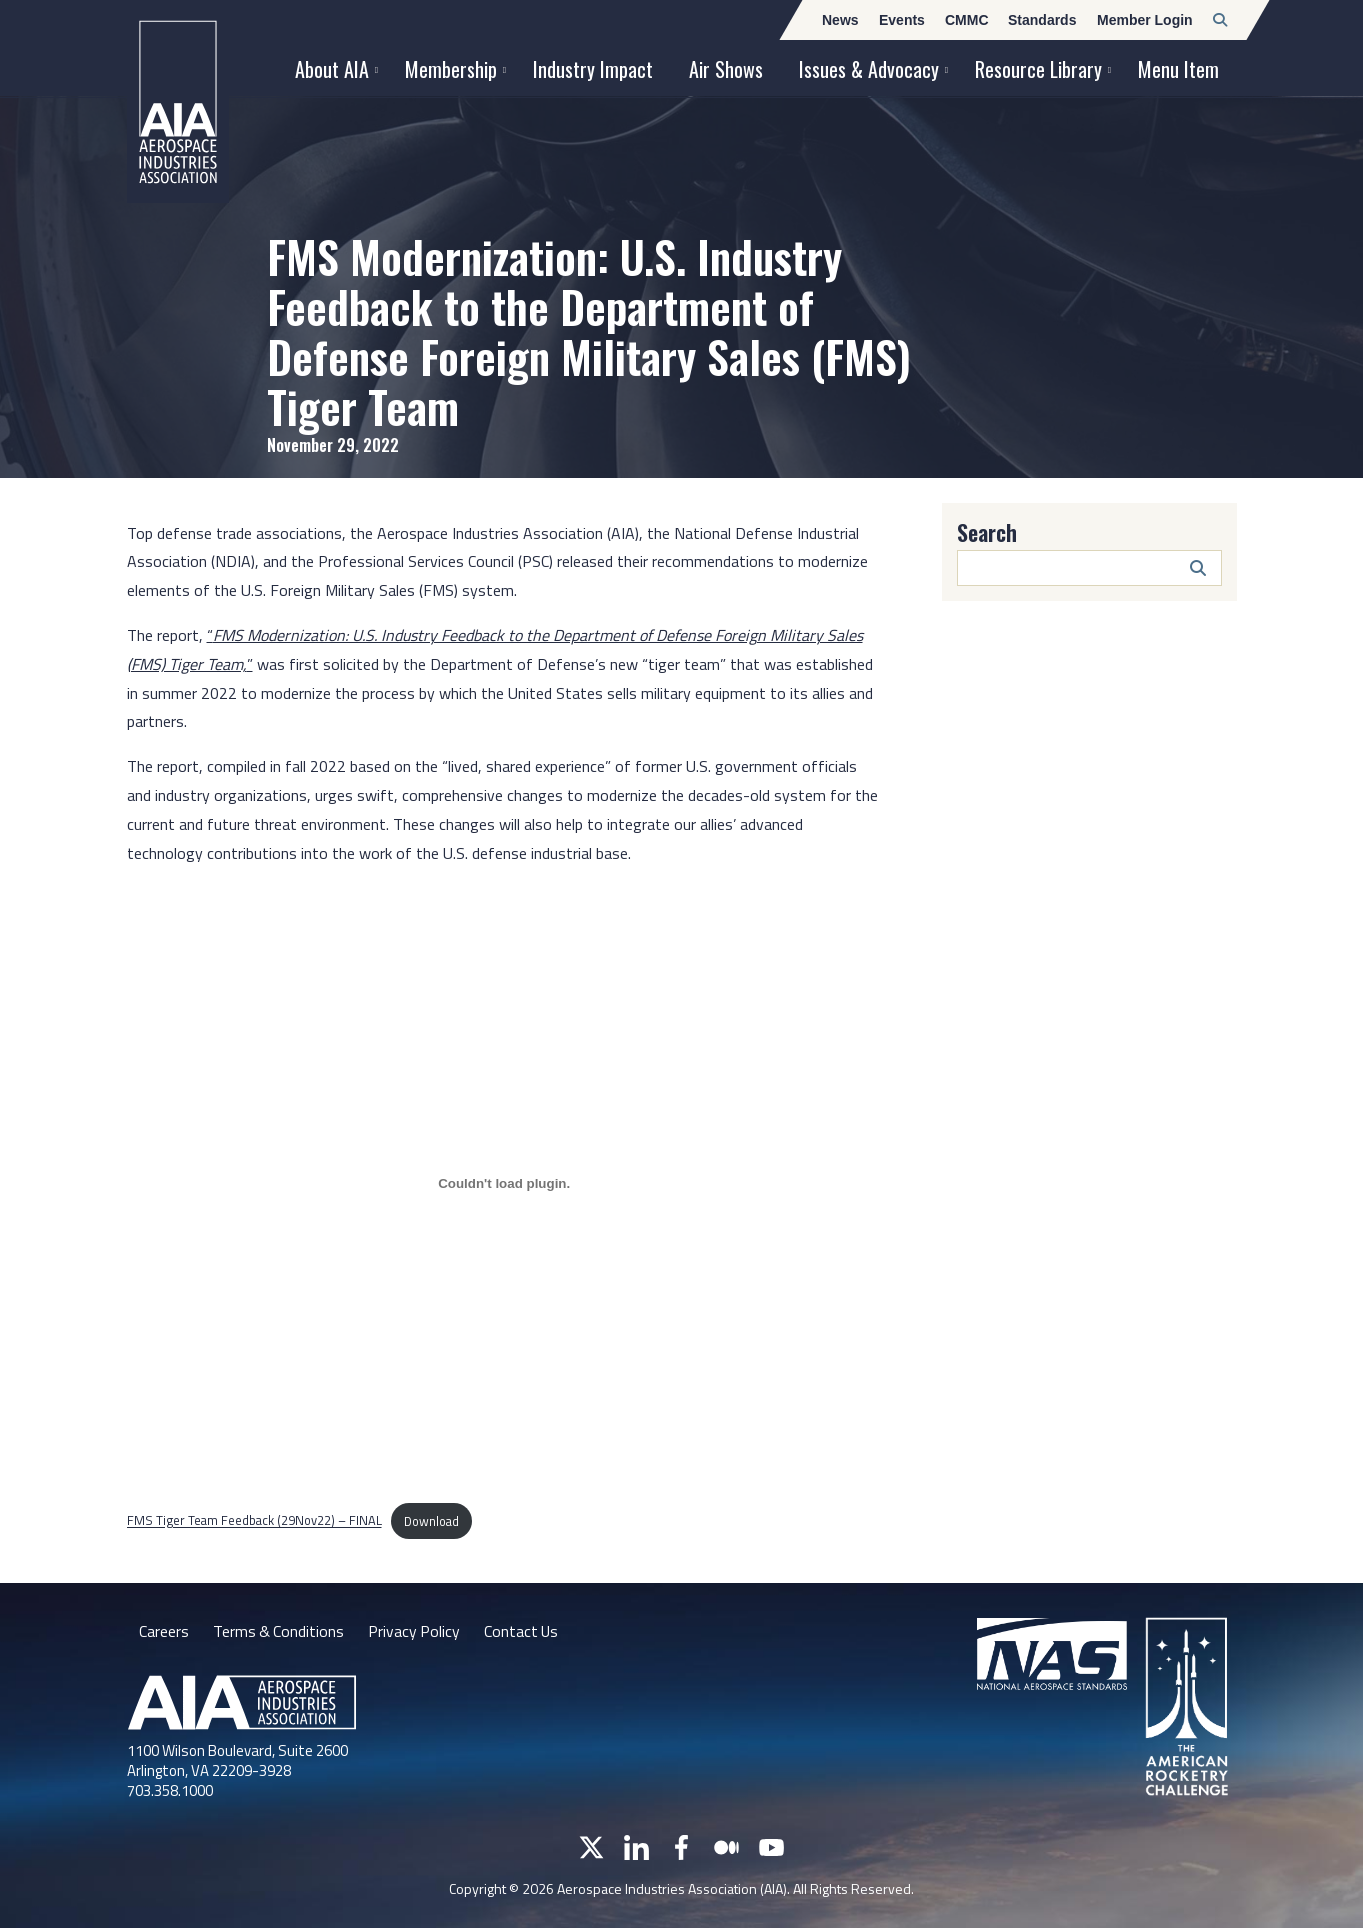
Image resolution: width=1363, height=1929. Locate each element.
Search (987, 532)
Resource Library (1038, 69)
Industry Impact (593, 69)
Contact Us (525, 1631)
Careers (164, 1631)
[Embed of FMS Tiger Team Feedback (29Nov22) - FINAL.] (504, 1183)
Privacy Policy (416, 1631)
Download (431, 1521)
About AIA (332, 69)
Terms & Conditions (279, 1631)
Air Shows (726, 69)
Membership (451, 69)
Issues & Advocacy (869, 69)
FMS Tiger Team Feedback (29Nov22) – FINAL (254, 1521)
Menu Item (1178, 69)
